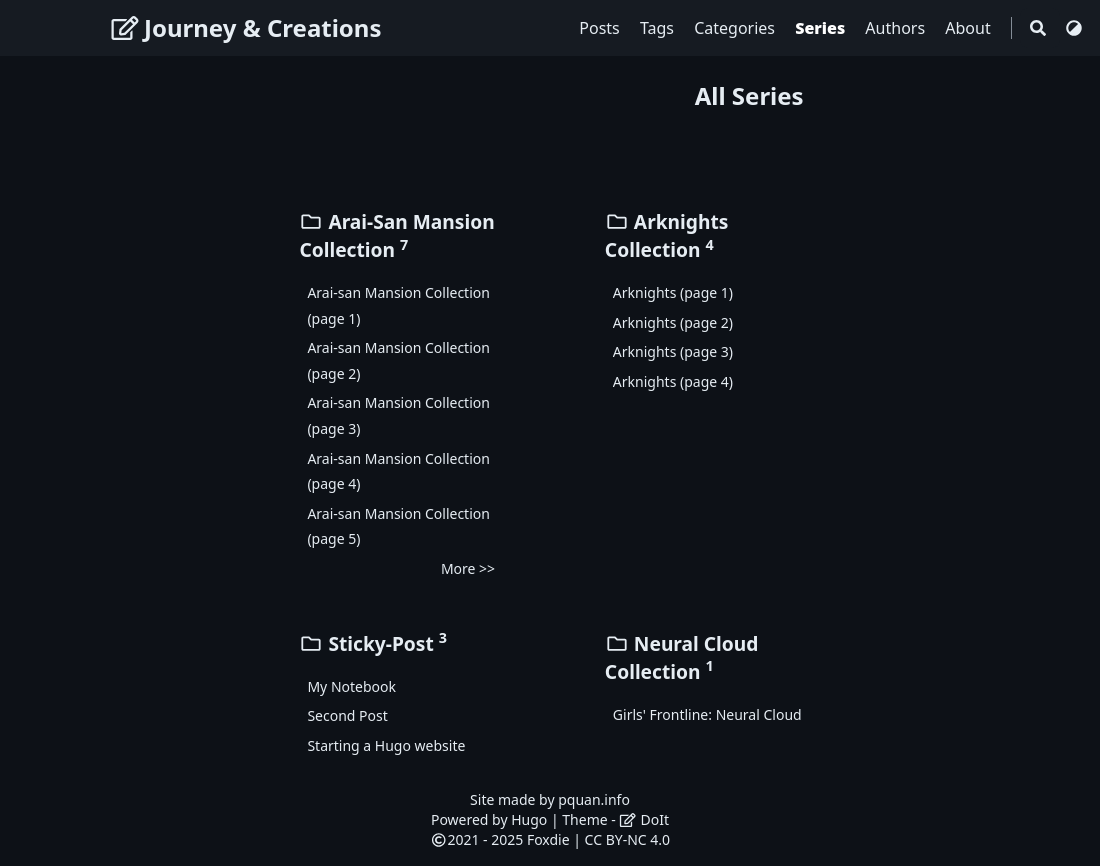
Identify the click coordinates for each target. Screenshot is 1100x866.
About (970, 28)
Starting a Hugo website (386, 745)
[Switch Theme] (1074, 28)
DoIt (644, 819)
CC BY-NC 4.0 (627, 839)
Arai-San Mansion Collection (396, 235)
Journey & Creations (246, 27)
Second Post (347, 715)
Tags (659, 28)
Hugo (529, 819)
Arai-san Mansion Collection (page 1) (398, 305)
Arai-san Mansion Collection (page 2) (398, 360)
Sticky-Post (373, 643)
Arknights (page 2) (673, 322)
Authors (897, 28)
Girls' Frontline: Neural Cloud (707, 714)
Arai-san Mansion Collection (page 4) (398, 471)
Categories (736, 28)
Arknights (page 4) (673, 381)
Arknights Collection (667, 235)
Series (822, 28)
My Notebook (351, 686)
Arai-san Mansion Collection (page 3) (398, 415)
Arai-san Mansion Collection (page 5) (398, 526)
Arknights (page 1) (673, 292)
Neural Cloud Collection (682, 657)
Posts (601, 28)
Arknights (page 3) (673, 351)
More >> (468, 568)
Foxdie (548, 839)
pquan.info (594, 799)
